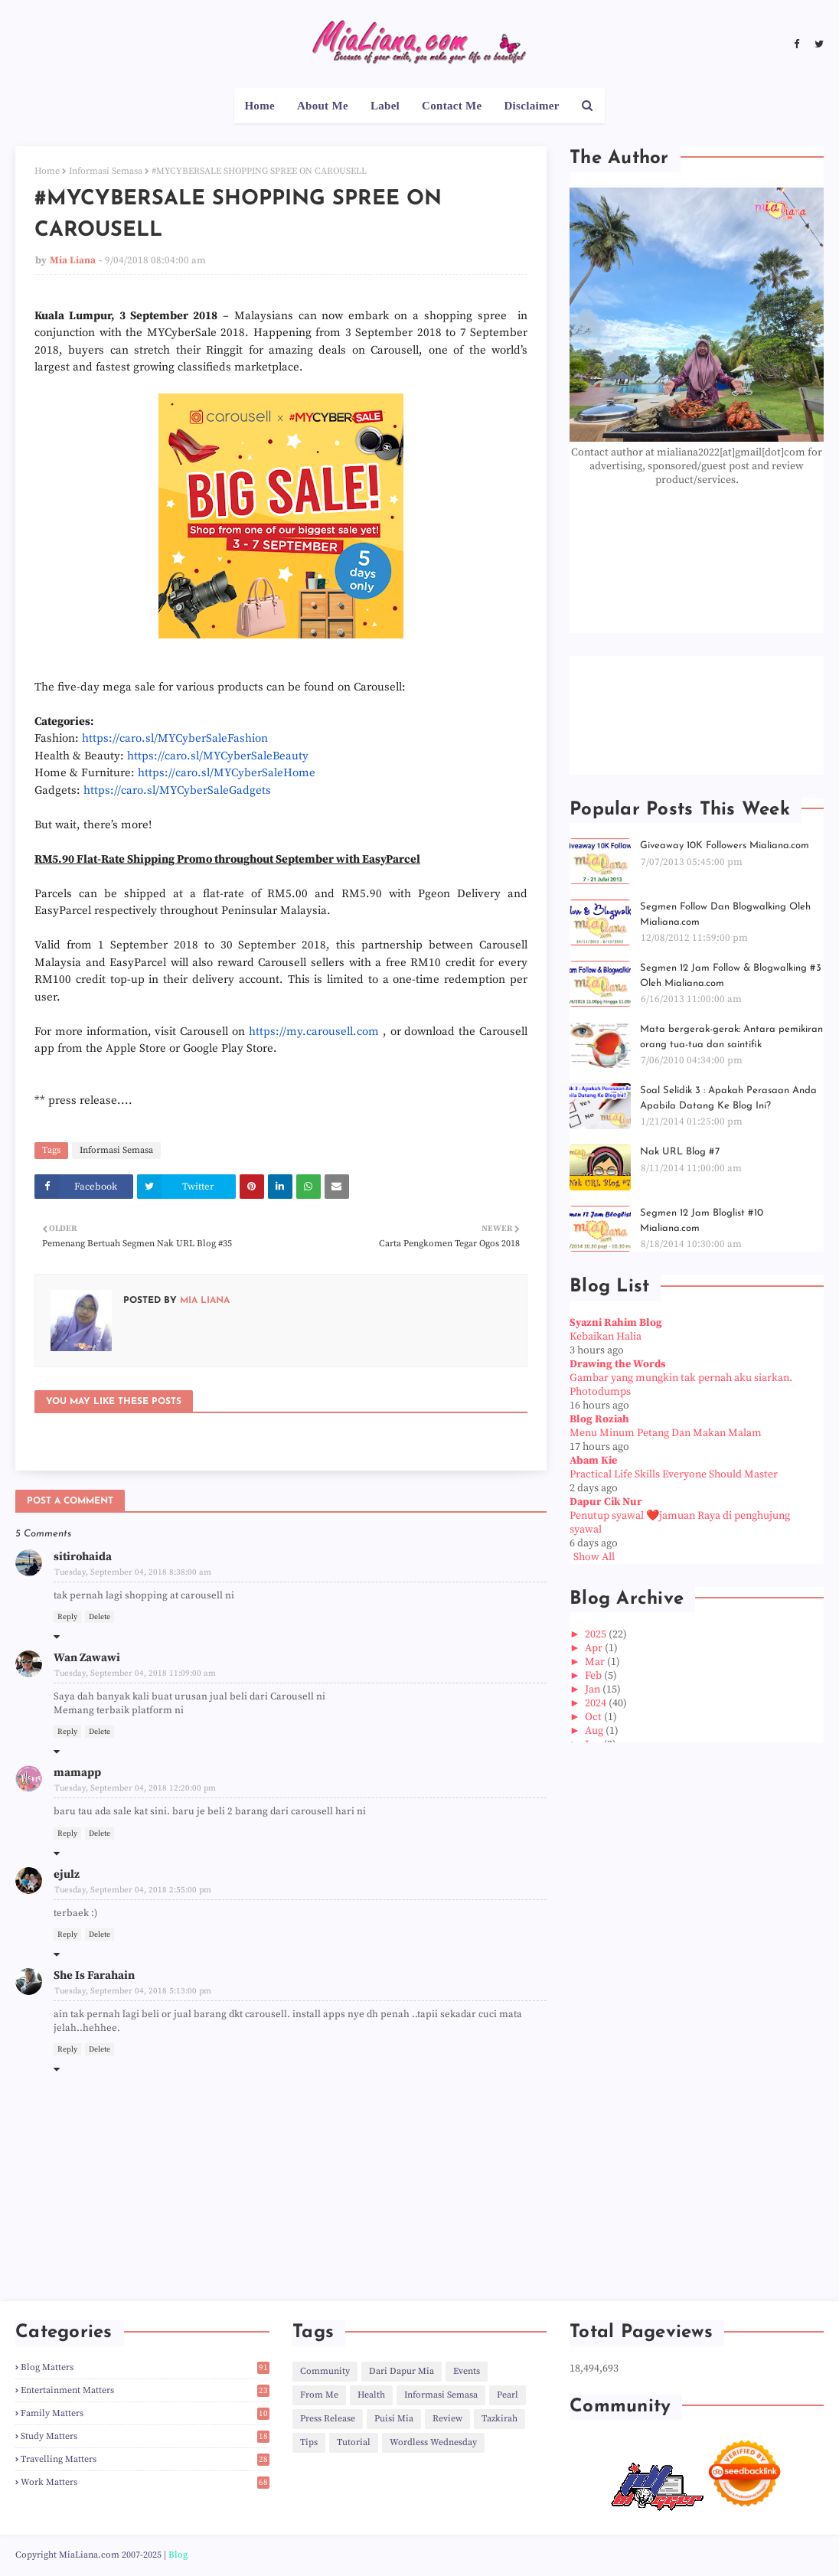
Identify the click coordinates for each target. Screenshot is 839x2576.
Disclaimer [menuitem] (531, 106)
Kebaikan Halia (605, 1337)
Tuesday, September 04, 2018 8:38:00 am (132, 1572)
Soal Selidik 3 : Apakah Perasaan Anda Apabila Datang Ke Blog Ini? (728, 1098)
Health (371, 2395)
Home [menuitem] (259, 106)
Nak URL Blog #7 (680, 1152)
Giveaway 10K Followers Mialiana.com (724, 846)
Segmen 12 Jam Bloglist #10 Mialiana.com (701, 1220)
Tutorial (354, 2442)
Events (466, 2371)
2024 (597, 1703)
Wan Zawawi (87, 1657)
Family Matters (145, 2413)
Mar (596, 1662)
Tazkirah (499, 2418)
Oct (594, 1717)
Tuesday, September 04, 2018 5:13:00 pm (132, 1991)
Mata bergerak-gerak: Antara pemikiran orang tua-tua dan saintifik (731, 1037)
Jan (593, 1689)
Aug (595, 1731)
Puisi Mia (393, 2418)
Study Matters (145, 2436)
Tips (309, 2442)
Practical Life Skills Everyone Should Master (674, 1474)
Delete (99, 1616)
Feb (594, 1676)
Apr (595, 1648)
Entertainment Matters (145, 2390)
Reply (67, 1616)
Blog (178, 2555)
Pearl (507, 2395)
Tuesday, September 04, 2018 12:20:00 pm (135, 1788)
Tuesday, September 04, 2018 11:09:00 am (135, 1673)
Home (47, 171)
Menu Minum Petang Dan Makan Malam (666, 1433)
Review (447, 2418)
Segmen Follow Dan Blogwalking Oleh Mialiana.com (725, 914)
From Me (319, 2395)
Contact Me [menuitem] (452, 106)
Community (325, 2371)
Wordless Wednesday (433, 2442)
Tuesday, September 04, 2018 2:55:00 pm (132, 1890)
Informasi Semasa (105, 171)
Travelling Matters (145, 2459)
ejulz (67, 1874)
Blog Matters (145, 2367)
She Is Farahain (94, 1975)
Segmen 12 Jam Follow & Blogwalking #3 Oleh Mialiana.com (730, 975)
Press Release (327, 2418)
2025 (597, 1634)
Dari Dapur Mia (401, 2371)
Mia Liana (73, 260)
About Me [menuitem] (322, 106)
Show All (594, 1557)
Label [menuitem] (385, 106)
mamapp (77, 1772)
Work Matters (145, 2482)
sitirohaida (83, 1556)
